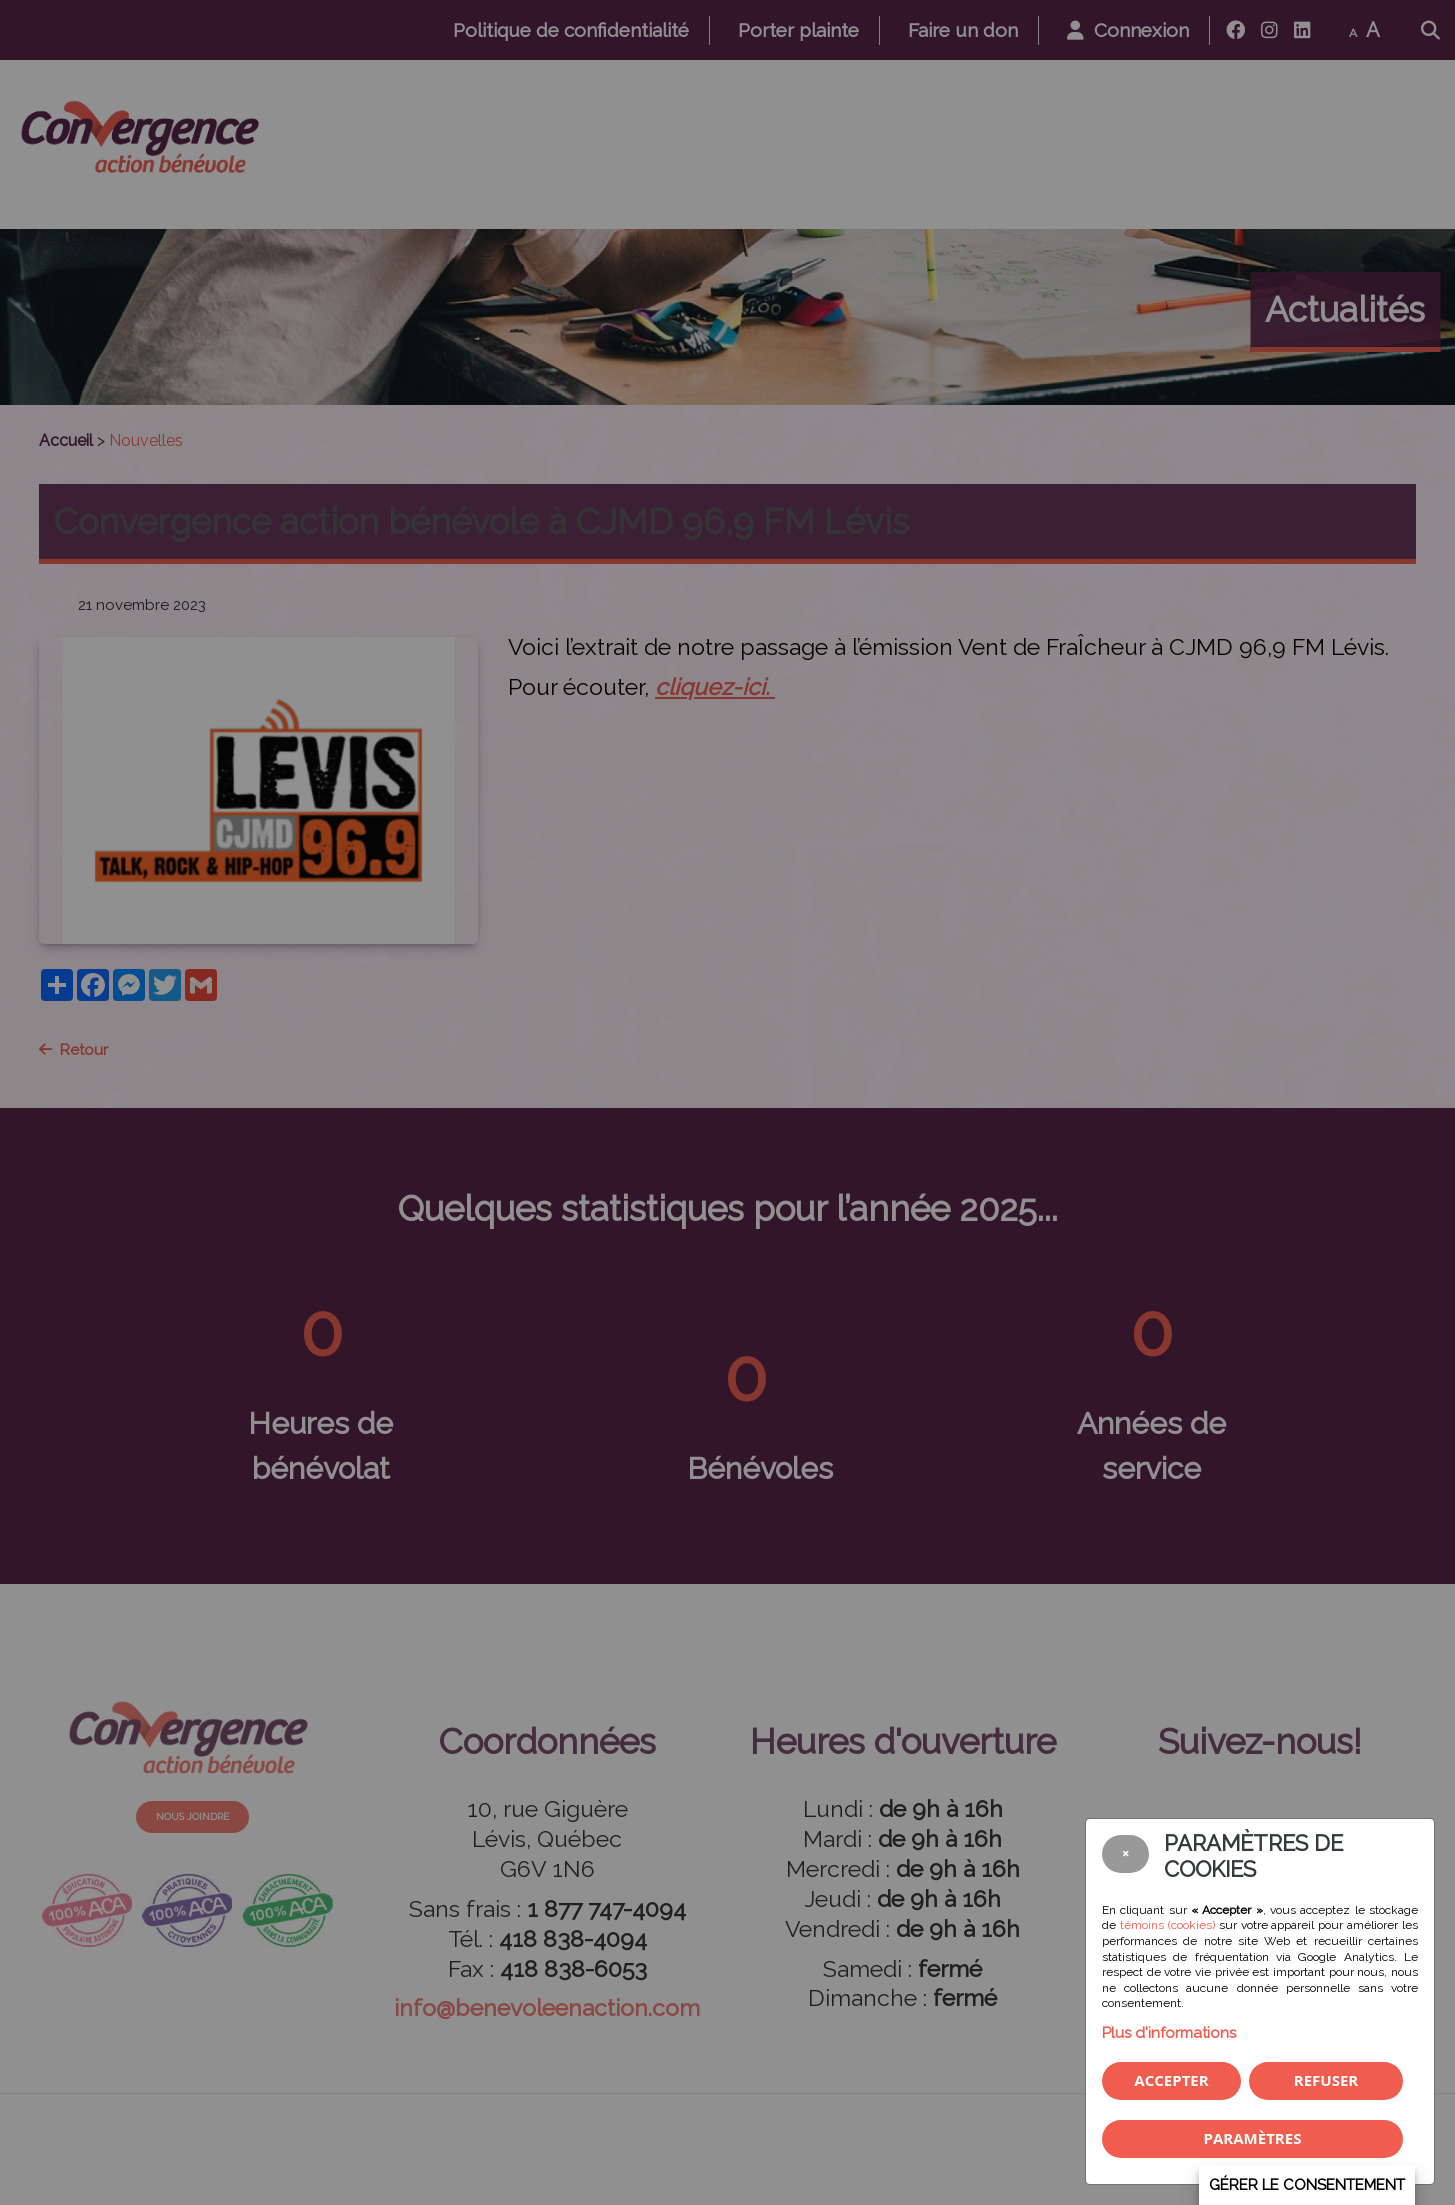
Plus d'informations (1169, 2033)
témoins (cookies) (1167, 1925)
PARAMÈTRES (1253, 2138)
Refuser (1326, 2080)
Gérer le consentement (1307, 2185)
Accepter (1171, 2080)
